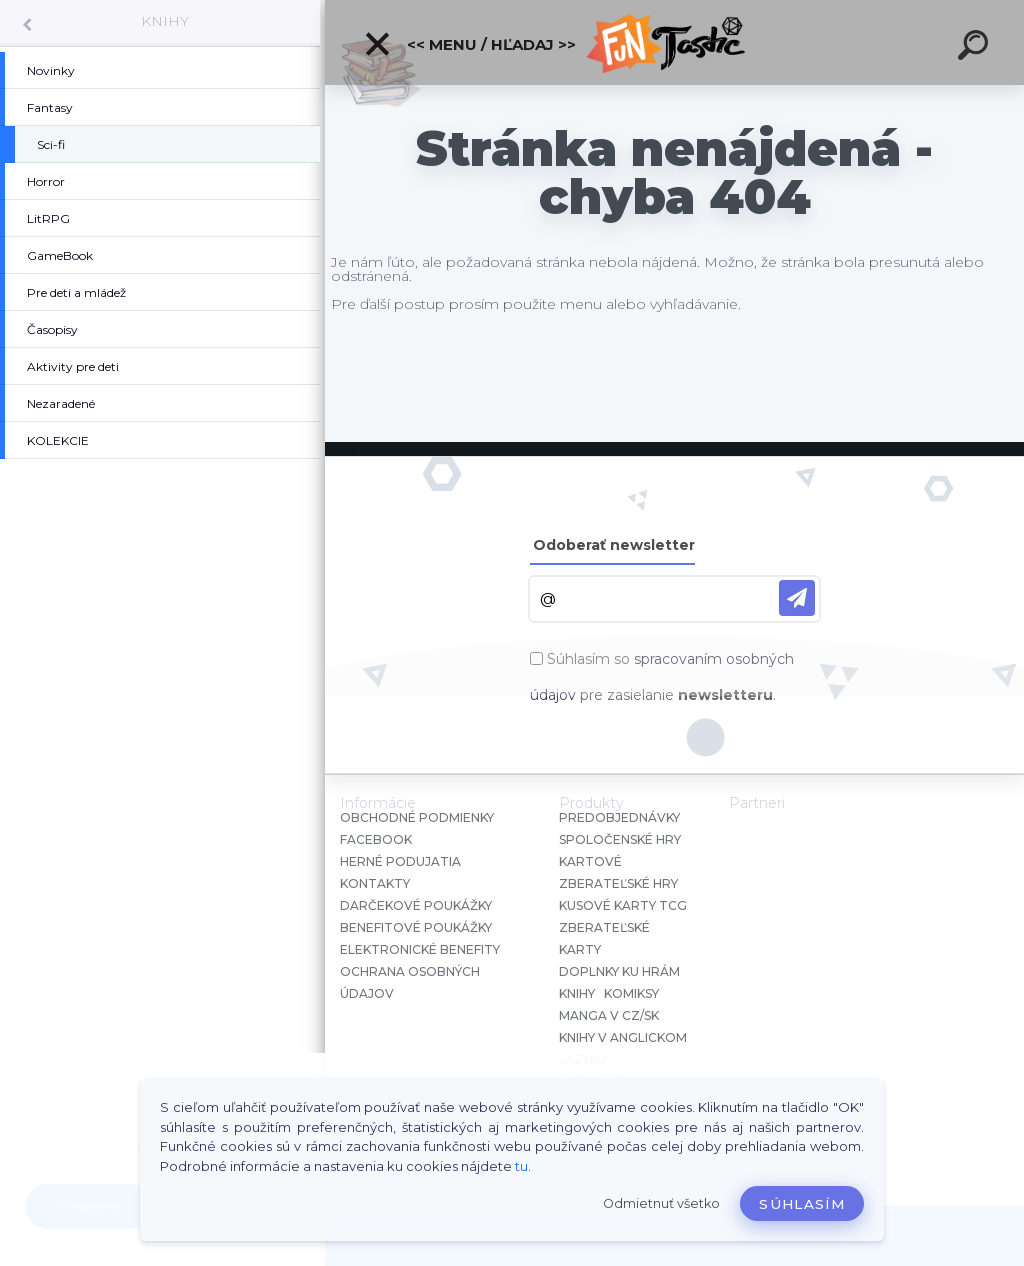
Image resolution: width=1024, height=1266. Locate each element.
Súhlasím (802, 1204)
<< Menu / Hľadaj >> (469, 44)
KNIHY (165, 21)
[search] (976, 48)
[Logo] (674, 42)
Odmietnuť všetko (661, 1203)
